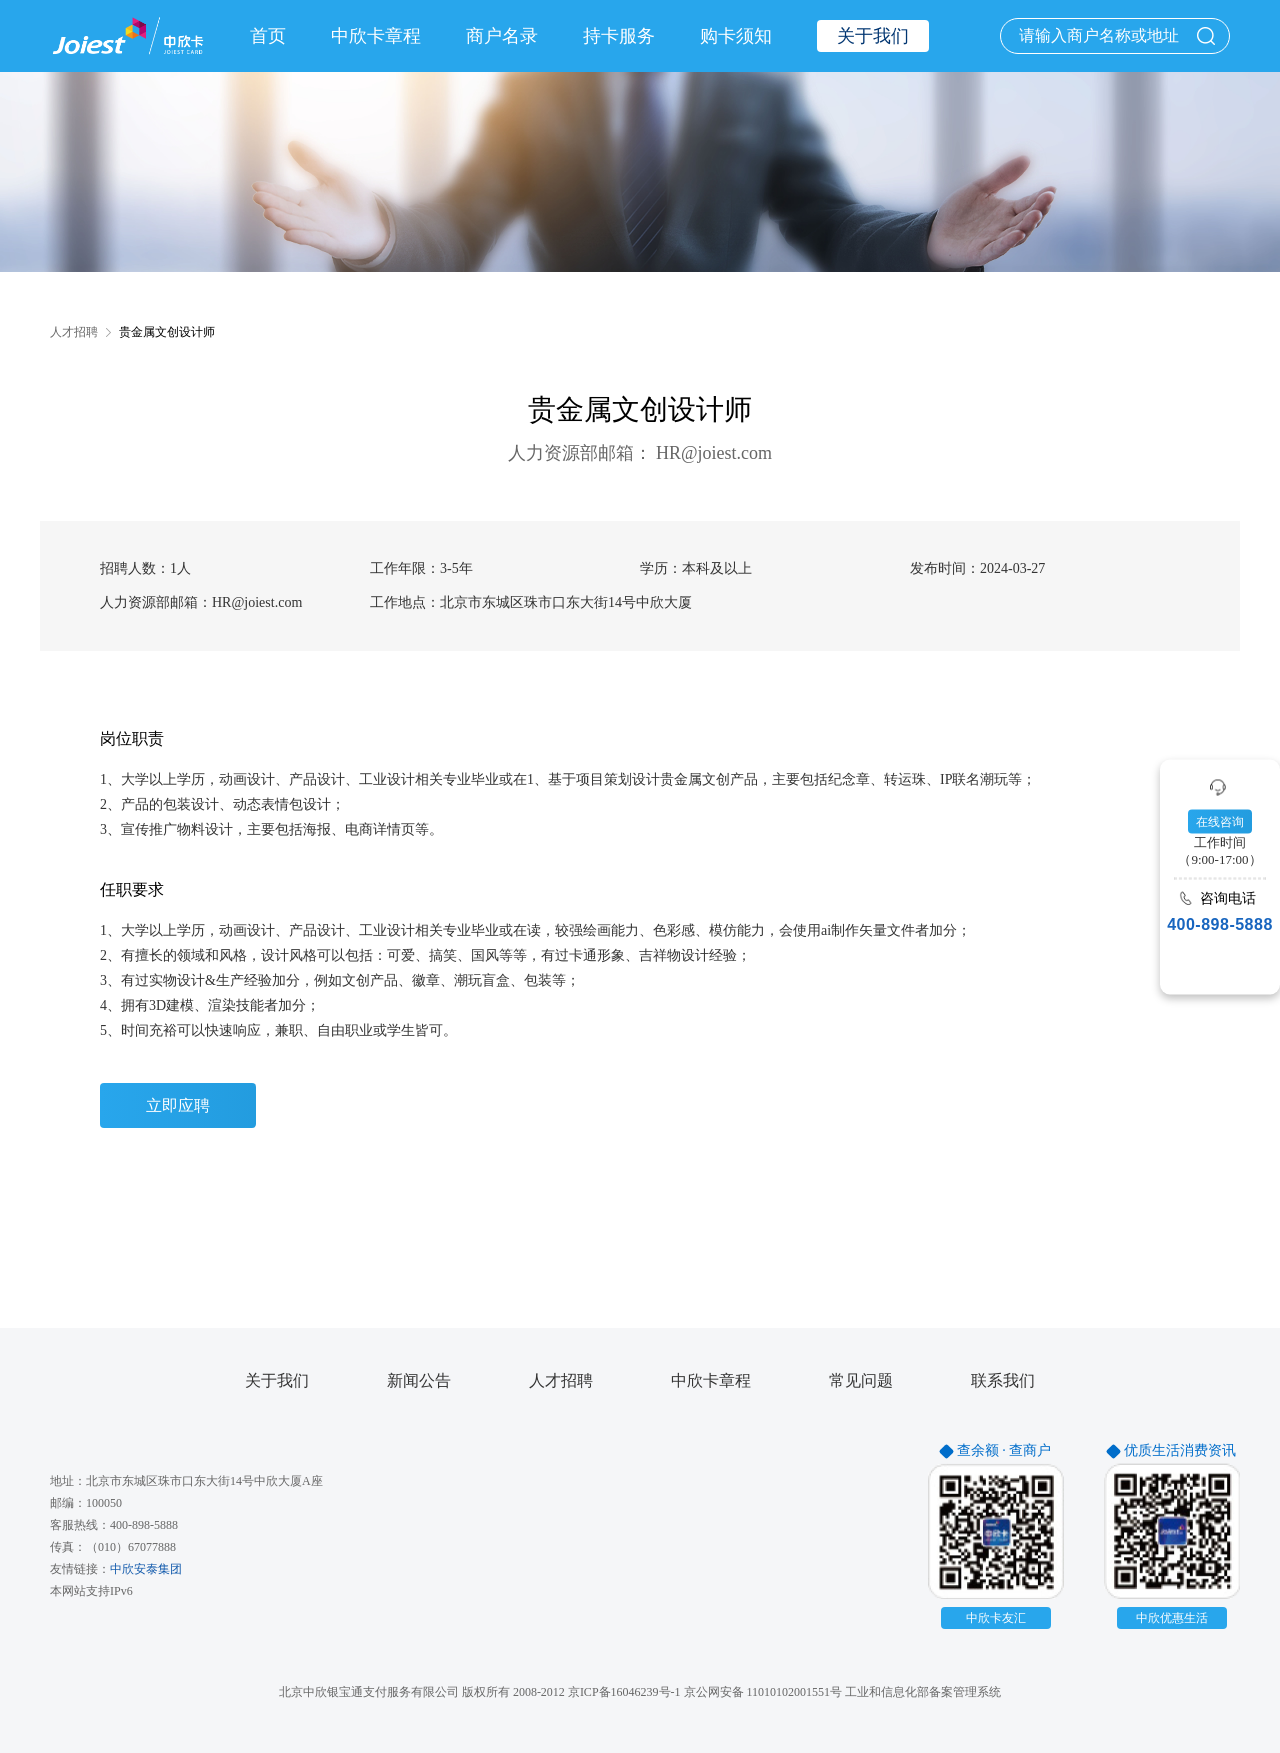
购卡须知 (736, 36)
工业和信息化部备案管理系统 (923, 1692)
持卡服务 (619, 36)
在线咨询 (1220, 821)
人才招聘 (561, 1381)
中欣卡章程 (376, 36)
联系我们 (1003, 1381)
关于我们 (277, 1381)
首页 (268, 36)
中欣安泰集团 (146, 1569)
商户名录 (502, 36)
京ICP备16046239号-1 (624, 1692)
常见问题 (861, 1381)
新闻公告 (419, 1381)
